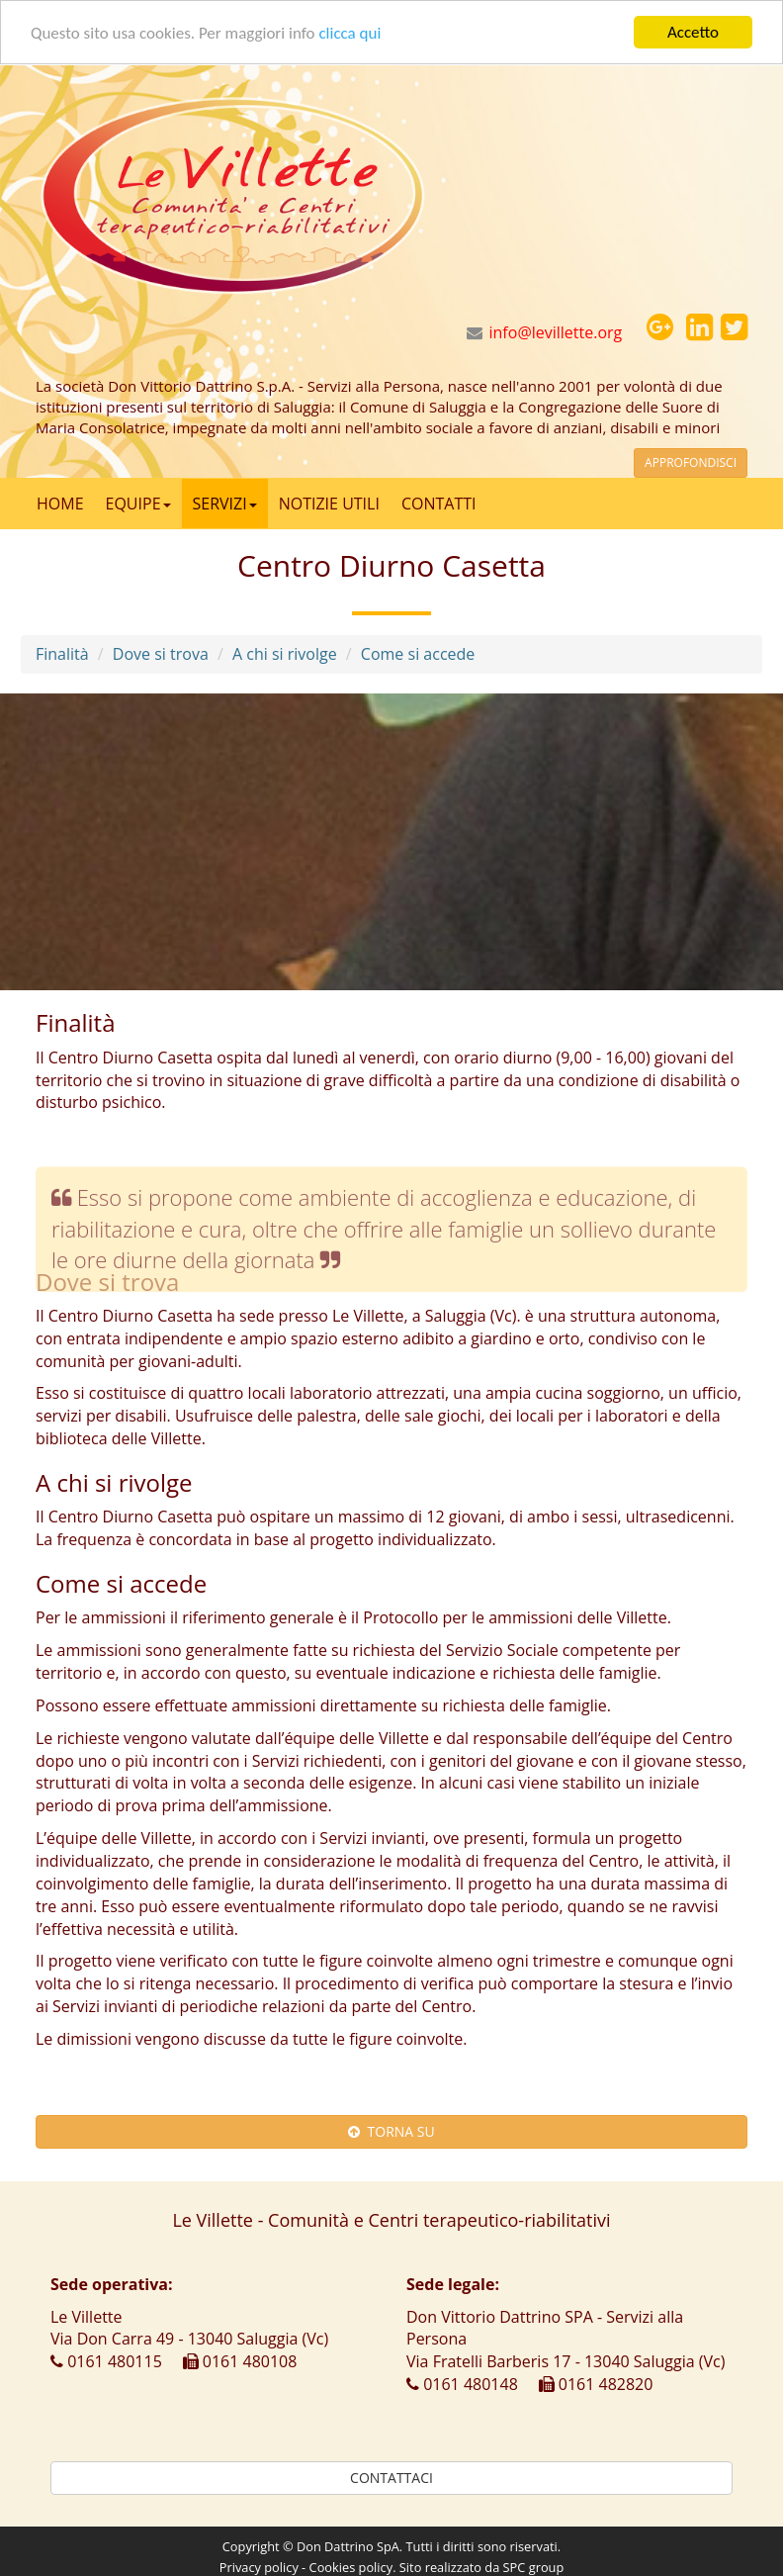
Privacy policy (259, 2567)
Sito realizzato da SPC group (481, 2567)
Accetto (693, 32)
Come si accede (418, 654)
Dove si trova (161, 654)
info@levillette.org (556, 332)
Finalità (62, 654)
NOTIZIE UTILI (329, 503)
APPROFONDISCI (691, 462)
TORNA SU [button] (391, 2131)
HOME (60, 503)
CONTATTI (439, 503)
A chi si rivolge (284, 654)
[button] (660, 327)
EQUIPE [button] (138, 503)
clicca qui (349, 32)
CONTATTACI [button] (391, 2477)
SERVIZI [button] (225, 503)
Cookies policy (351, 2567)
